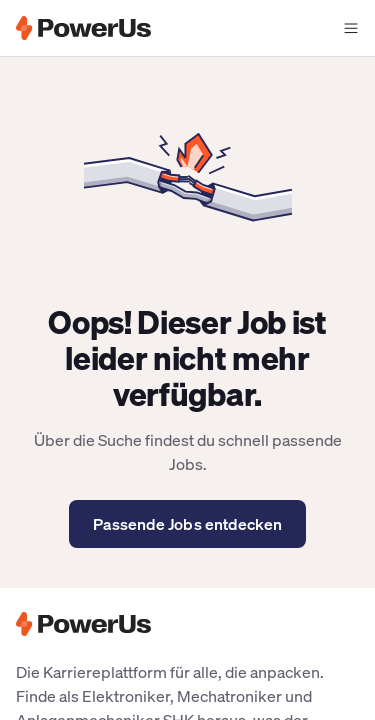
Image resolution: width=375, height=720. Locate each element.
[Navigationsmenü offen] (351, 28)
